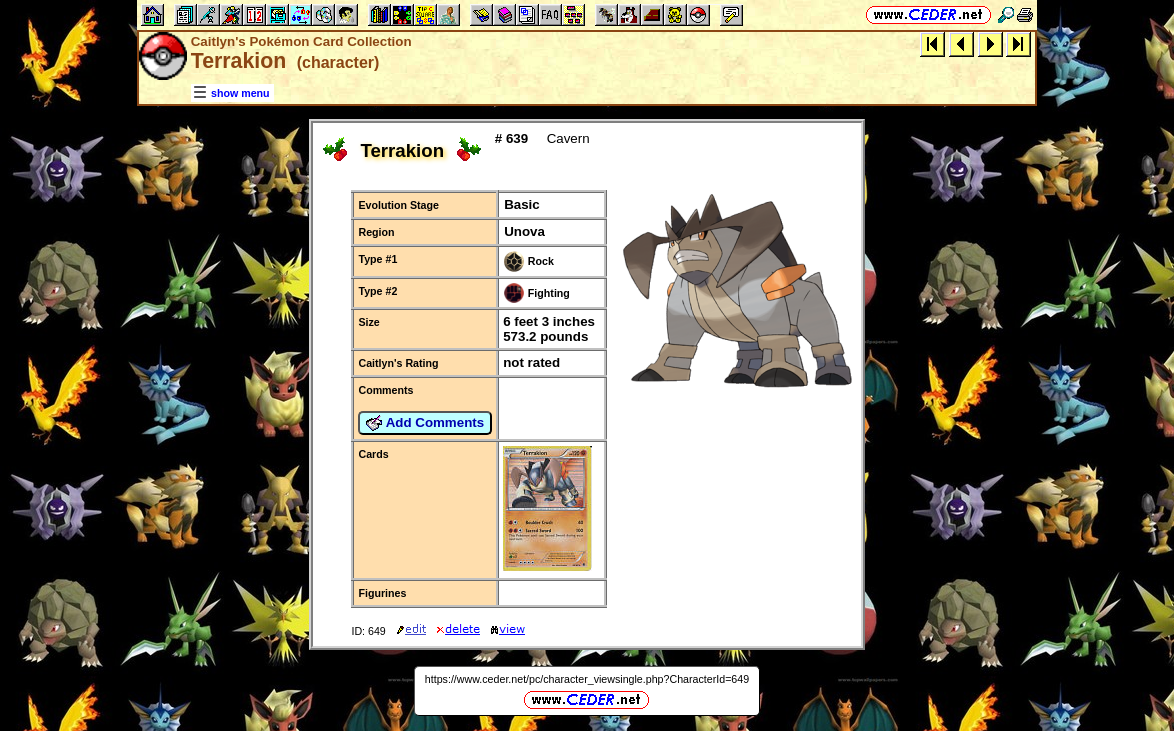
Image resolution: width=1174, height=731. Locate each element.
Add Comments (425, 423)
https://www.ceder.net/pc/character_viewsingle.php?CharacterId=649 (587, 679)
